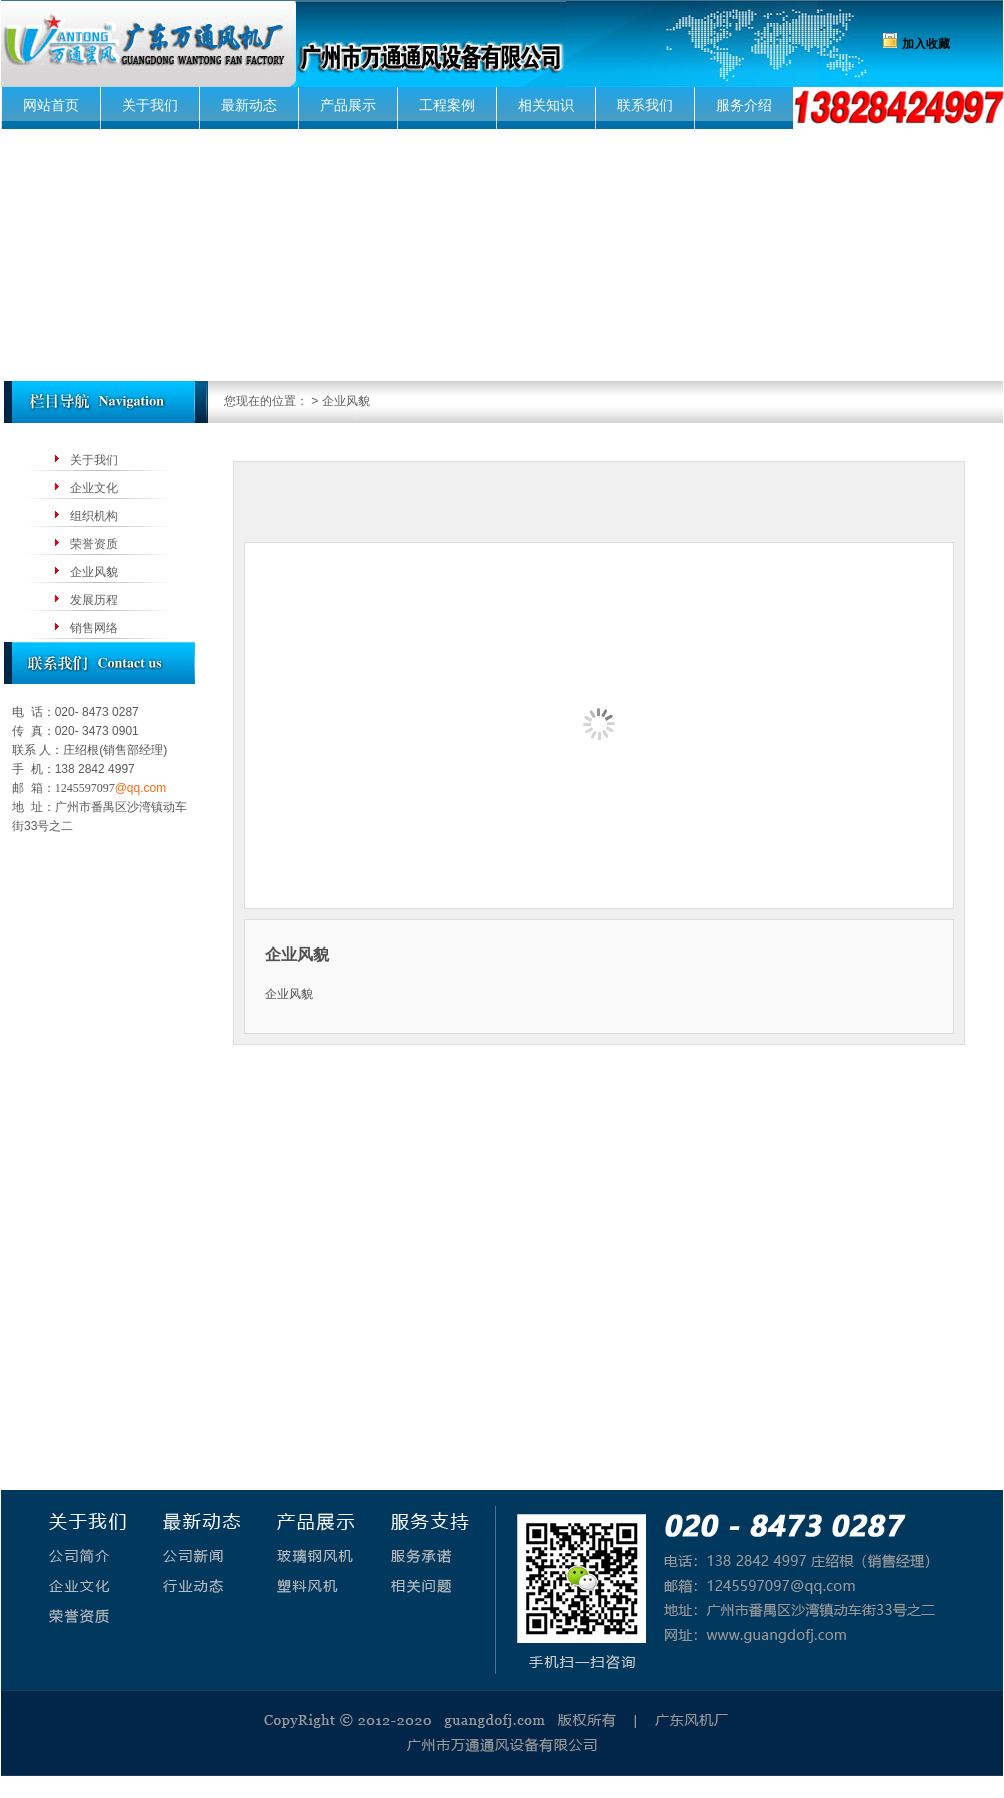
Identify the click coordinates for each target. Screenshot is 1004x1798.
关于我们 (150, 105)
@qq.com (141, 788)
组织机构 (94, 516)
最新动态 (249, 105)
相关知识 (546, 105)
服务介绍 (744, 105)
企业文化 (94, 488)
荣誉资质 (94, 544)
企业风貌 (94, 572)
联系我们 (645, 105)
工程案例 (447, 105)
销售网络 (94, 628)
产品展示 (348, 105)
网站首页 (51, 105)
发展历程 (94, 600)
